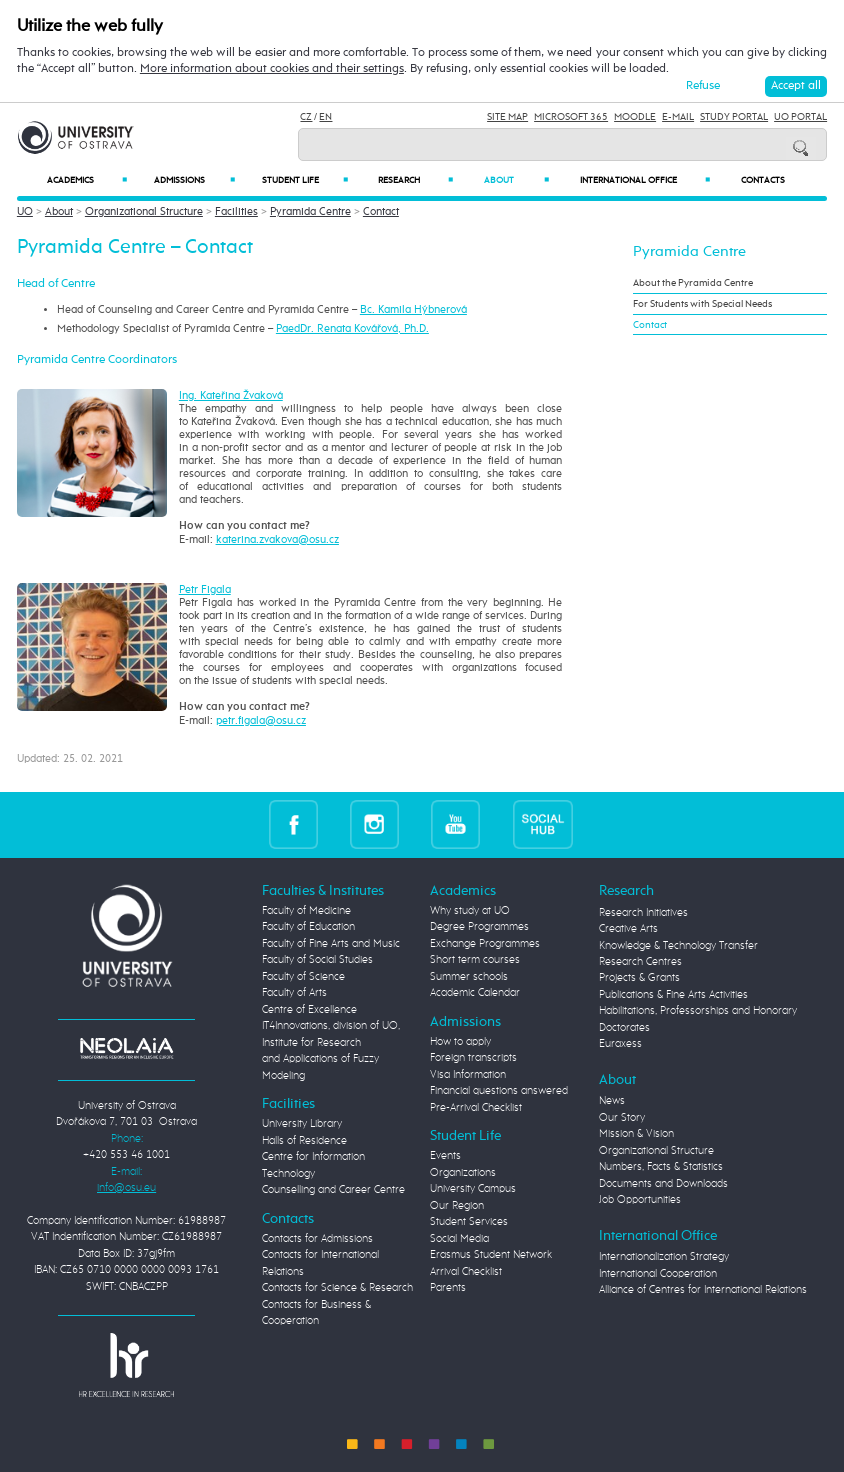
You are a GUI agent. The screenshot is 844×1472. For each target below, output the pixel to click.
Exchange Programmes (485, 943)
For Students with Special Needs (702, 304)
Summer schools (469, 976)
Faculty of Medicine (306, 910)
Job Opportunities (640, 1199)
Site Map (507, 117)
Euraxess (620, 1043)
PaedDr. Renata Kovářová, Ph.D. (352, 328)
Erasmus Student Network (491, 1254)
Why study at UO (470, 910)
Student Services (469, 1221)
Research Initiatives (643, 912)
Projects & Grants (639, 977)
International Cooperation (658, 1273)
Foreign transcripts (473, 1057)
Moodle (635, 117)
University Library (302, 1123)
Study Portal (734, 117)
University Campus (473, 1188)
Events (445, 1155)
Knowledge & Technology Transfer (678, 945)
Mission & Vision (636, 1133)
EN (325, 117)
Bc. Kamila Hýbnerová (413, 309)
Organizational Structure (144, 211)
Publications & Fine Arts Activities (673, 994)
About (516, 180)
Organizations (463, 1172)
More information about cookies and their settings (272, 68)
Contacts (763, 180)
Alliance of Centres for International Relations (703, 1289)
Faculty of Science (303, 976)
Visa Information (468, 1074)
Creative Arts (628, 928)
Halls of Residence (304, 1140)
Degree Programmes (479, 926)
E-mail (678, 117)
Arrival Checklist (466, 1271)
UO (25, 211)
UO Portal (800, 117)
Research (415, 180)
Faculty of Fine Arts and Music (331, 943)
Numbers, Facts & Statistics (661, 1166)
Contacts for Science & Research (337, 1287)
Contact (381, 211)
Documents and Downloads (663, 1183)
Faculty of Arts (294, 992)
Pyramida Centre (310, 211)
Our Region (457, 1205)
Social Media (459, 1238)
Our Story (622, 1117)
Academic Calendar (475, 992)
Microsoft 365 (571, 117)
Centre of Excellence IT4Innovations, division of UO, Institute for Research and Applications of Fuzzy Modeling (331, 1042)
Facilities (236, 211)
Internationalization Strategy (664, 1256)
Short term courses (475, 959)
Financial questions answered (499, 1090)
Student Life (305, 180)
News (612, 1100)
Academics (86, 180)
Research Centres (640, 961)
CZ (306, 117)
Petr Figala (205, 589)
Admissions (194, 180)
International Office (645, 180)
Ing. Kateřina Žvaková (231, 395)
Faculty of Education (308, 926)
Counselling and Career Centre (333, 1189)
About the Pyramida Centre (693, 283)
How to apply (460, 1041)
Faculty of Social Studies (317, 959)
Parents (448, 1287)
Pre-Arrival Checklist (476, 1107)
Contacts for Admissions (317, 1238)
